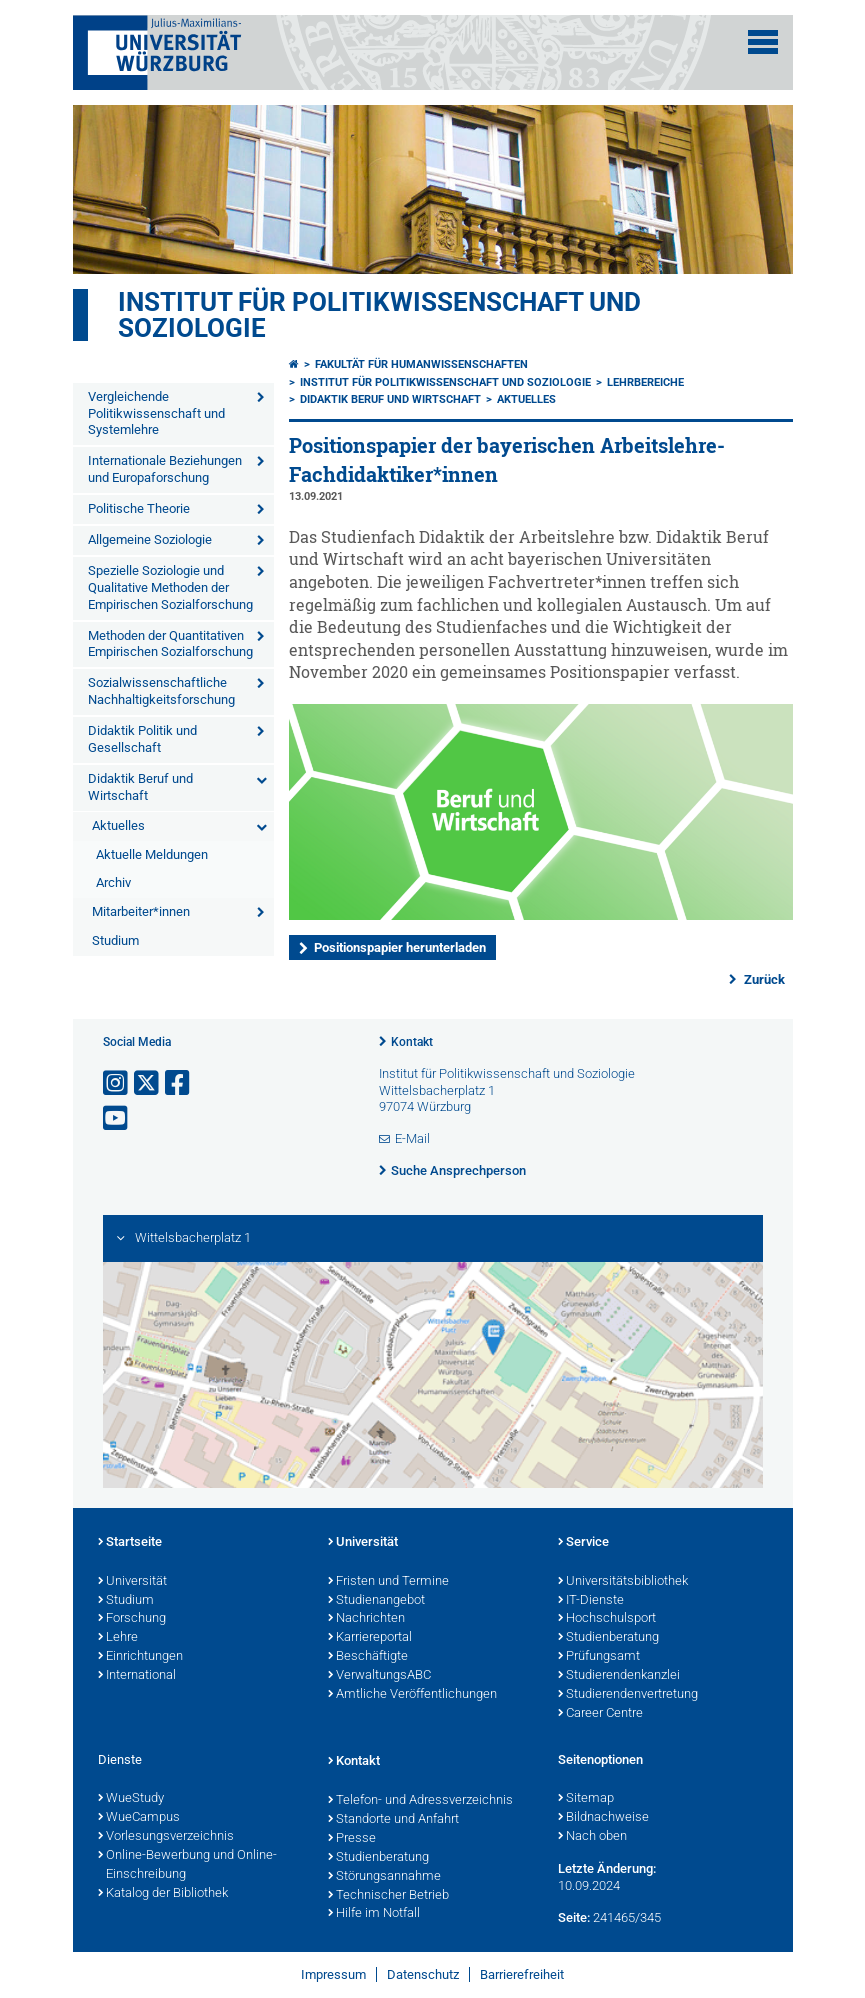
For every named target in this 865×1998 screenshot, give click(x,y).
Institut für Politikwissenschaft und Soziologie (379, 315)
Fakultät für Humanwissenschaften (421, 364)
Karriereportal (370, 1638)
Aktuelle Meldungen (152, 854)
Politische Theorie (139, 508)
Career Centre (600, 1714)
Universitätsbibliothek (623, 1582)
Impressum (333, 1974)
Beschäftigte (368, 1657)
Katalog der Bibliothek (163, 1894)
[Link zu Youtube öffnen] (117, 1118)
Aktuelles (118, 825)
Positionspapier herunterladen (400, 947)
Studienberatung (608, 1638)
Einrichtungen (140, 1657)
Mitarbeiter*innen (141, 911)
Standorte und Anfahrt (393, 1820)
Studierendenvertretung (628, 1695)
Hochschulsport (607, 1619)
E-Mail (412, 1138)
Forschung (132, 1619)
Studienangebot (376, 1601)
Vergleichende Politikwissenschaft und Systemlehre (156, 413)
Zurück (763, 979)
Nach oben (592, 1837)
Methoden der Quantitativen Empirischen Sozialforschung (170, 644)
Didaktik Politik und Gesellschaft (142, 739)
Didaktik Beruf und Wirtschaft (140, 787)
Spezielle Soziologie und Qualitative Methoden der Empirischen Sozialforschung (170, 587)
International (137, 1676)
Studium (115, 940)
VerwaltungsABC (379, 1676)
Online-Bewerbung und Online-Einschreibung (187, 1865)
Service (583, 1543)
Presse (352, 1839)
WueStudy (131, 1799)
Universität (132, 1582)
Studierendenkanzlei (619, 1676)
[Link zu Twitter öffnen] (148, 1083)
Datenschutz (423, 1974)
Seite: (574, 1917)
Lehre (118, 1638)
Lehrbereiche (645, 382)
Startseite (130, 1543)
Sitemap (586, 1799)
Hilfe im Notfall (374, 1914)
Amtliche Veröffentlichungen (412, 1695)
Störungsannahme (384, 1877)
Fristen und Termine (388, 1582)
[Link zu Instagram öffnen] (117, 1083)
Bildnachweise (603, 1818)
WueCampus (139, 1818)
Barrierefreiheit (522, 1974)
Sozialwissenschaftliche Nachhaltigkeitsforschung (161, 691)
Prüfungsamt (599, 1657)
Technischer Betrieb (388, 1896)
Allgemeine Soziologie (150, 539)
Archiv (113, 882)
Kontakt (412, 1042)
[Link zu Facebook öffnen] (179, 1083)
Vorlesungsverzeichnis (166, 1837)
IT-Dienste (591, 1601)
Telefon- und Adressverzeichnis (420, 1801)
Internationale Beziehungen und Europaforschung (165, 469)
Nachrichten (366, 1619)
